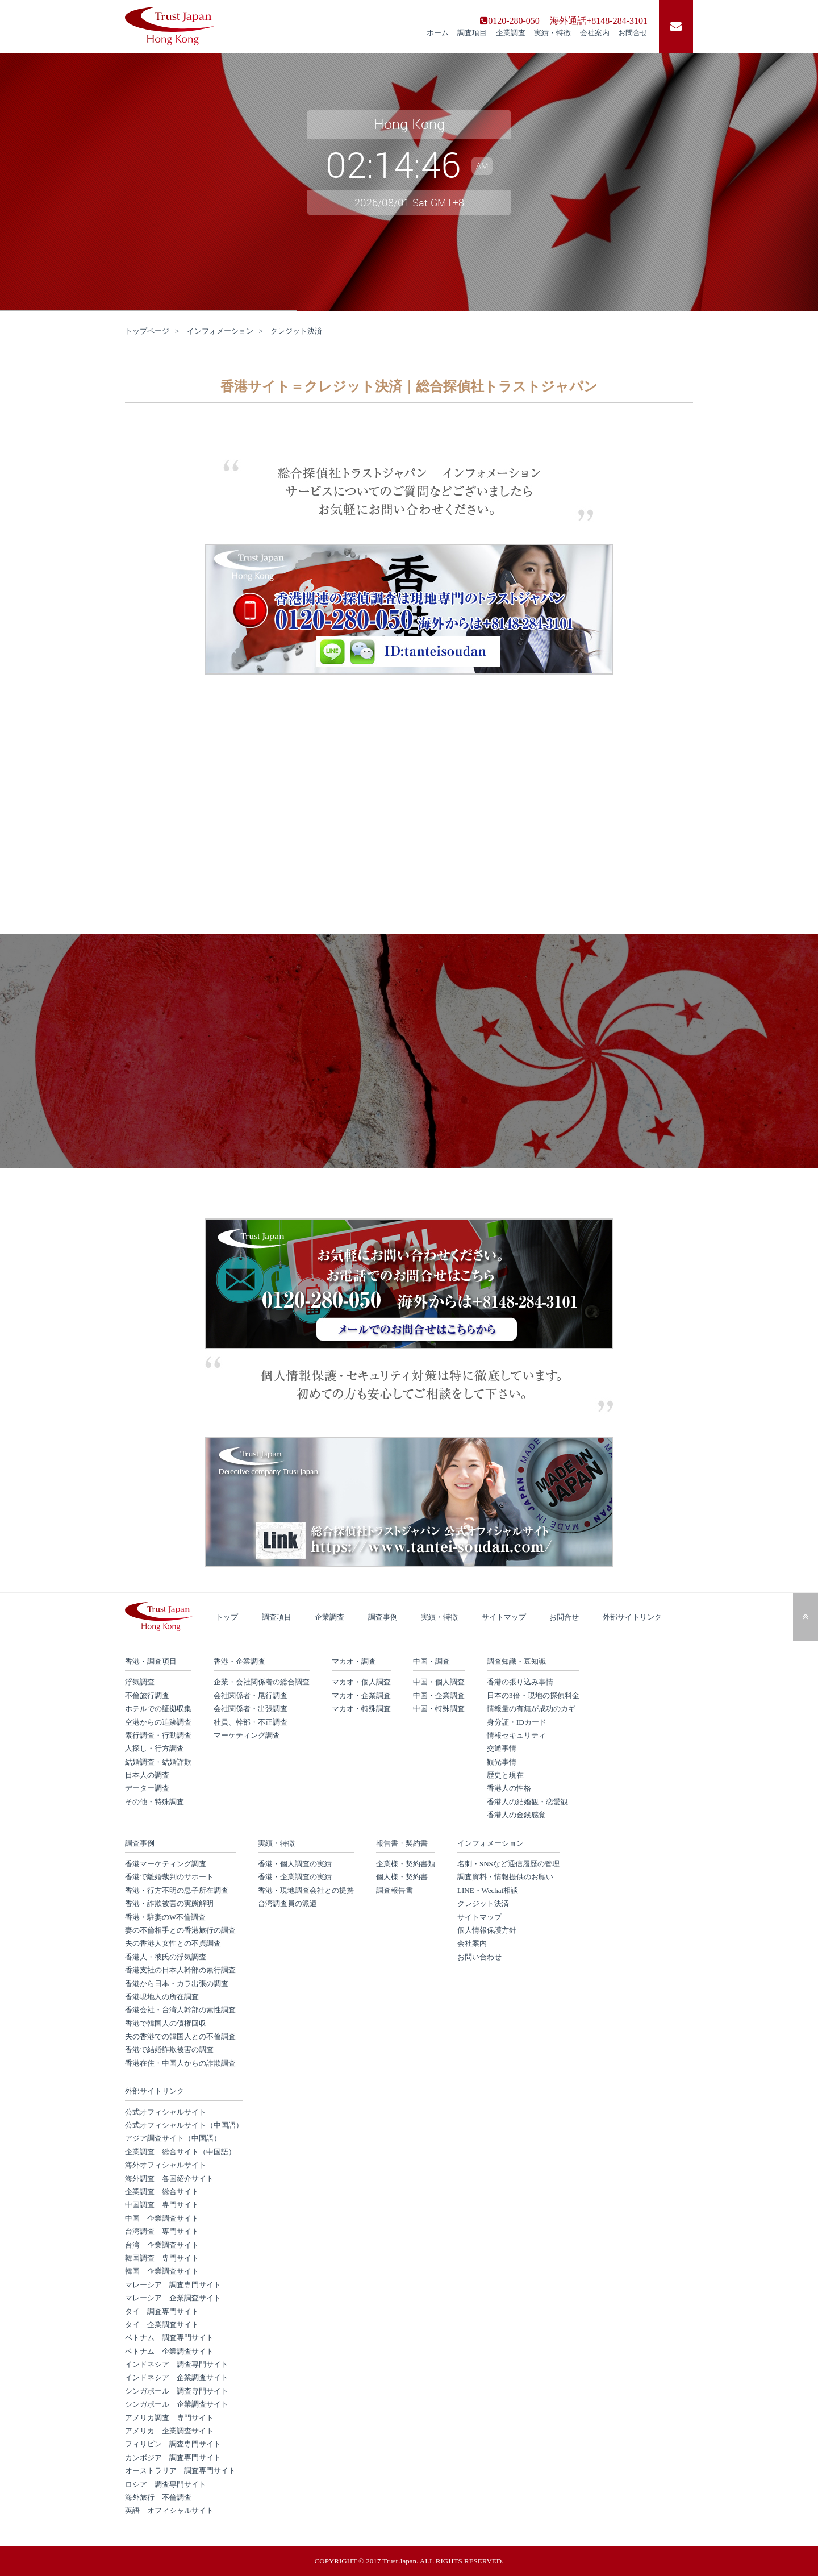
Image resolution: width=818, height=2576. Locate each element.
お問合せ (633, 32)
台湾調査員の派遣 (287, 1903)
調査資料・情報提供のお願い (505, 1876)
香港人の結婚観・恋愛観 (527, 1801)
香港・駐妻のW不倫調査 (165, 1917)
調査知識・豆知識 (516, 1661)
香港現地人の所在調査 (162, 1996)
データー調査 (147, 1788)
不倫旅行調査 (147, 1695)
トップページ (147, 331)
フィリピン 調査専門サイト (173, 2444)
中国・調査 (431, 1661)
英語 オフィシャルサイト (169, 2510)
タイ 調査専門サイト (162, 2311)
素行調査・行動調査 (158, 1735)
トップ (227, 1617)
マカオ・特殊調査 (361, 1708)
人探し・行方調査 (154, 1748)
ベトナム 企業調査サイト (169, 2351)
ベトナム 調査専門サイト (169, 2337)
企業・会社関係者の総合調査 (262, 1682)
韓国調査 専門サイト (162, 2258)
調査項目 (472, 32)
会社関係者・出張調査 (250, 1708)
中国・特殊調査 (439, 1708)
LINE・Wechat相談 (487, 1890)
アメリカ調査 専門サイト (169, 2417)
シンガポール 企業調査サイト (176, 2404)
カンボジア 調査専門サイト (173, 2457)
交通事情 (501, 1748)
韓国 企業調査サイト (162, 2271)
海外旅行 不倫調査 (158, 2497)
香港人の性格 (509, 1788)
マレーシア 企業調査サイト (173, 2298)
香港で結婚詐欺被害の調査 (169, 2049)
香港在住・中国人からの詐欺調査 (180, 2063)
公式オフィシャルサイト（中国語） (184, 2125)
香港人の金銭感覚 (516, 1815)
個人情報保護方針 (486, 1930)
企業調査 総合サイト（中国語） (180, 2152)
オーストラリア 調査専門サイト (180, 2470)
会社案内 (595, 32)
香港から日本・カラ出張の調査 (176, 1983)
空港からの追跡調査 (158, 1722)
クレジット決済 (483, 1903)
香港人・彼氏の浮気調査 (165, 1957)
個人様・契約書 (402, 1876)
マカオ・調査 (354, 1661)
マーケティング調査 (247, 1735)
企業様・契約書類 (405, 1863)
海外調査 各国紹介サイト (169, 2178)
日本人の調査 (147, 1775)
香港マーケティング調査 (165, 1863)
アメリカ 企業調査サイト (169, 2431)
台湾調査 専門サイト (162, 2231)
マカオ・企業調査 (361, 1695)
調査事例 (383, 1617)
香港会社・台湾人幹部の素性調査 (180, 2009)
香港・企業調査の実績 (295, 1876)
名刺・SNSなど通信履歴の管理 (508, 1863)
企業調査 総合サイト (162, 2191)
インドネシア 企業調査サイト (176, 2377)
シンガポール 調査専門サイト (176, 2391)
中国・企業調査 (439, 1695)
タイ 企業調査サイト (162, 2324)
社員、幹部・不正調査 (250, 1722)
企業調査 (510, 32)
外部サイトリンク (632, 1617)
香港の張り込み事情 (520, 1682)
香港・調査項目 (151, 1661)
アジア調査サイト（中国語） (173, 2138)
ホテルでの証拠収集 (158, 1708)
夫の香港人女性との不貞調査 (173, 1943)
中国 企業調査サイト (162, 2218)
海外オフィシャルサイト (165, 2165)
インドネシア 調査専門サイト (176, 2364)
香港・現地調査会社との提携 (306, 1890)
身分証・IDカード (516, 1722)
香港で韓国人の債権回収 (165, 2023)
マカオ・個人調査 (361, 1682)
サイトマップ (504, 1617)
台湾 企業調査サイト (162, 2245)
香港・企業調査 (239, 1661)
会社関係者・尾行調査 (250, 1695)
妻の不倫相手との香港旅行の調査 (180, 1930)
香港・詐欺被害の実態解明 (169, 1903)
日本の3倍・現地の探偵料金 (533, 1695)
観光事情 (501, 1762)
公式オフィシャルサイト (165, 2112)
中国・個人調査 (439, 1682)
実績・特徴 (552, 32)
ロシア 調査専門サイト (165, 2484)
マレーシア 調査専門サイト (173, 2284)
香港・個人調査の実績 (295, 1863)
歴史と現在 (505, 1775)
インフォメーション (220, 331)
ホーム (438, 32)
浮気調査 (140, 1682)
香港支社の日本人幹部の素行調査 (180, 1970)
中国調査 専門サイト (162, 2204)
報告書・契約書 (402, 1843)
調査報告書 (394, 1890)
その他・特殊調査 (154, 1801)
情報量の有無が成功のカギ (531, 1708)
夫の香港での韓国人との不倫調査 (180, 2036)
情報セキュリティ (516, 1735)
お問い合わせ (479, 1957)
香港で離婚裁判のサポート (169, 1876)
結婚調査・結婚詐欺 (158, 1762)
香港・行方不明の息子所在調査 (176, 1890)
